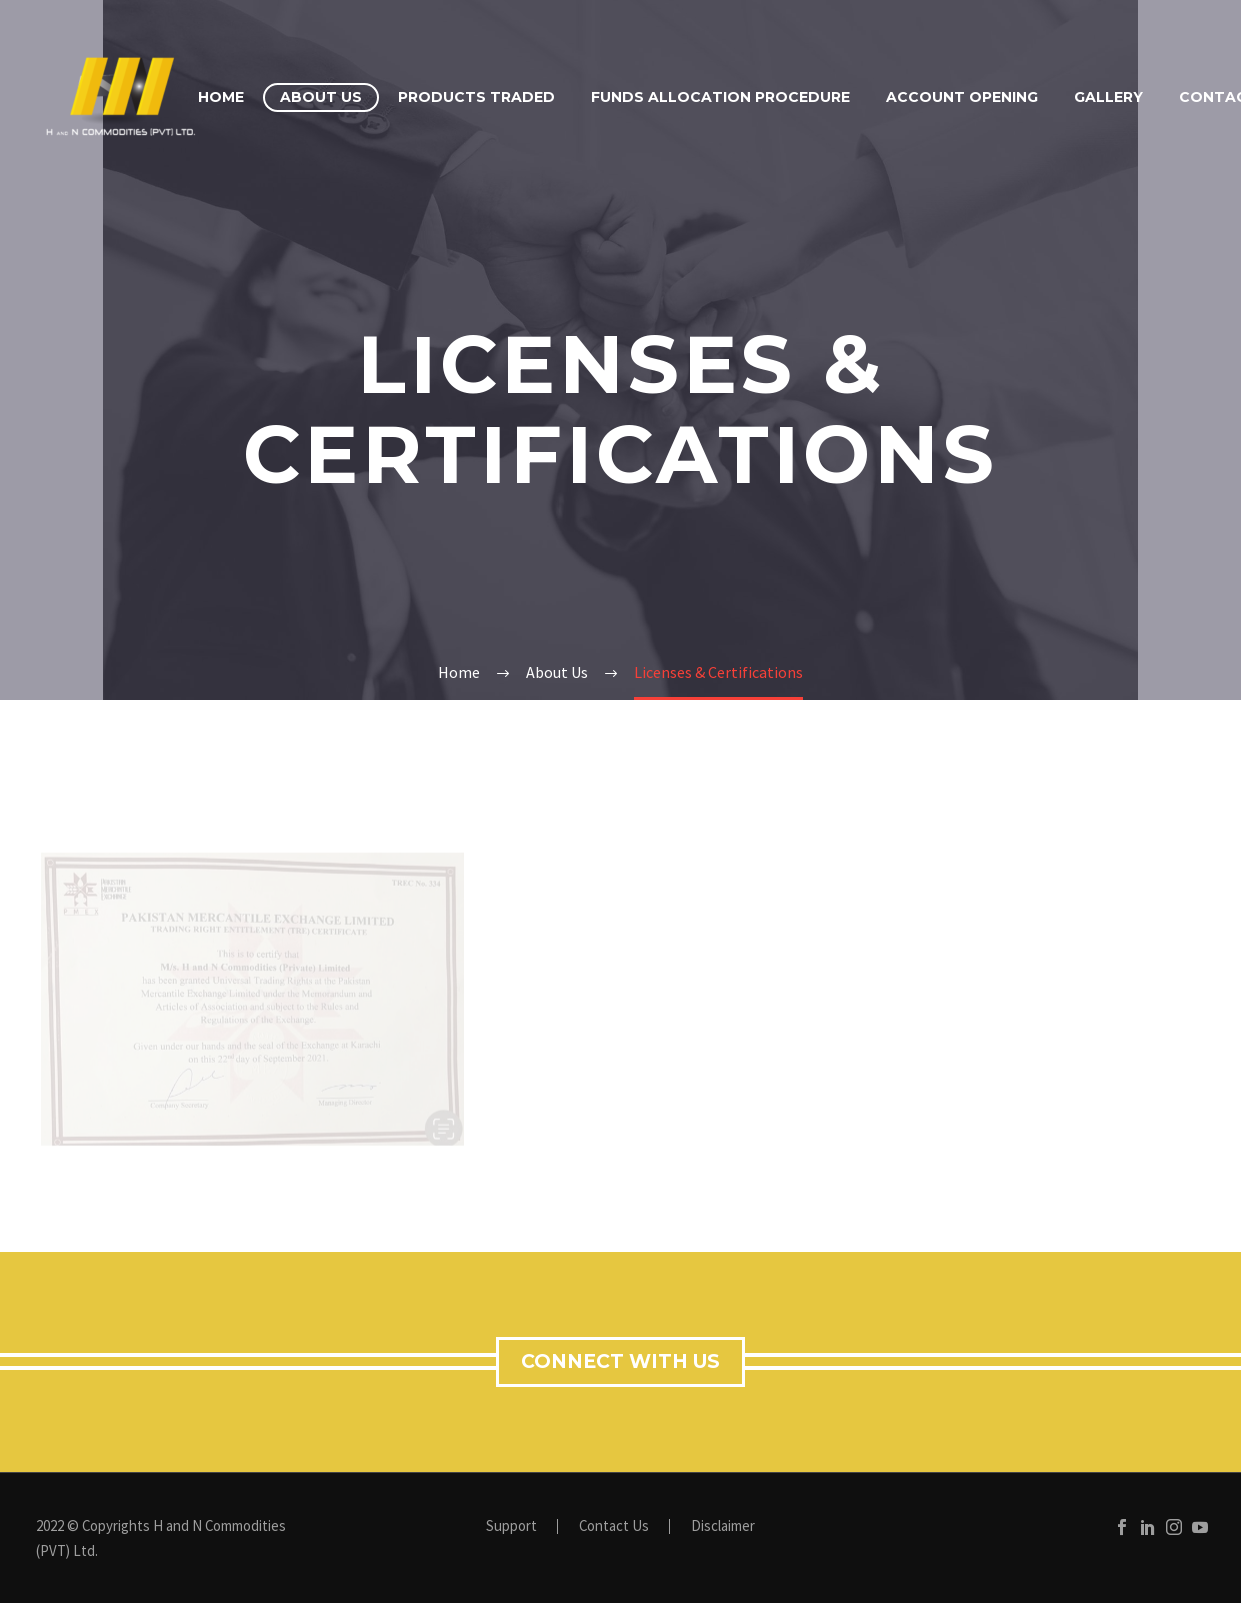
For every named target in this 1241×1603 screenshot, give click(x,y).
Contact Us (614, 1526)
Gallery (1108, 97)
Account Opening (962, 97)
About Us (321, 97)
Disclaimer (723, 1526)
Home (221, 97)
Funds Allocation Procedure (720, 97)
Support (511, 1526)
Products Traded (476, 97)
